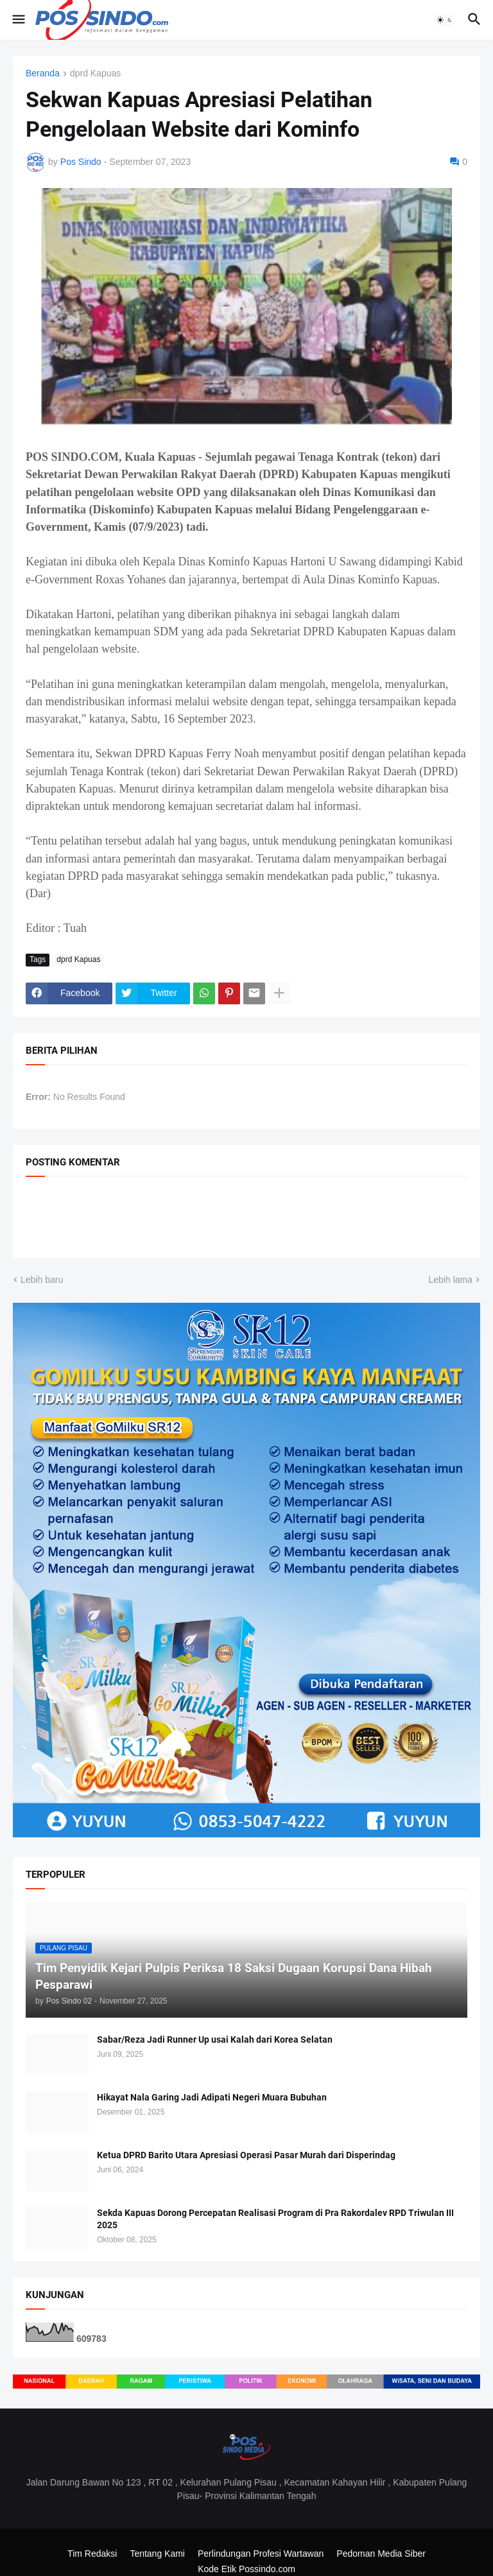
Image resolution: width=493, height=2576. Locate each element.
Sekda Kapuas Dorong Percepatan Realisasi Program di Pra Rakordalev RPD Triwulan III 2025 (275, 2219)
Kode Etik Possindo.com (246, 2569)
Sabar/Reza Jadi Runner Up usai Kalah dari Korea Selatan (215, 2039)
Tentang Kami (157, 2553)
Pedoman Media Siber (381, 2553)
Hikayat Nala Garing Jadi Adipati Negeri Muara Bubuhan (212, 2097)
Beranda (43, 73)
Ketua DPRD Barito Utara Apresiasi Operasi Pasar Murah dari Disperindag (246, 2155)
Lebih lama (451, 1280)
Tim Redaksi (92, 2553)
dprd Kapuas (95, 73)
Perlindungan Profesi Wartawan (261, 2553)
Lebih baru (42, 1280)
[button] (17, 20)
